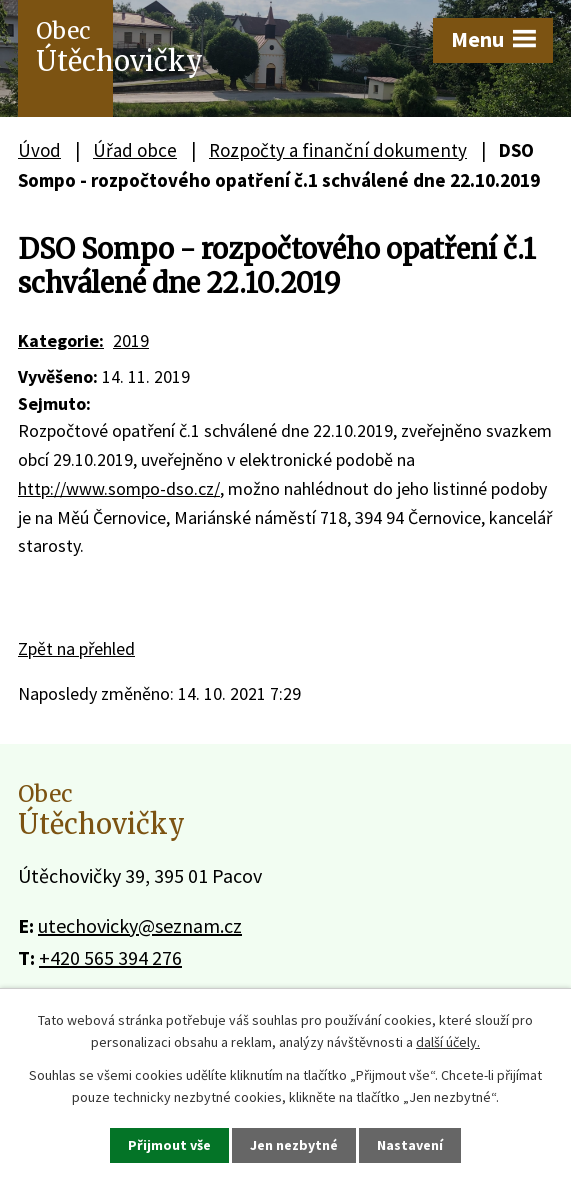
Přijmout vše (169, 1145)
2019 (131, 340)
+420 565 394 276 (110, 957)
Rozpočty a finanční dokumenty (338, 150)
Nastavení (410, 1145)
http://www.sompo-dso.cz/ (119, 488)
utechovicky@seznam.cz (140, 925)
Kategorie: (61, 340)
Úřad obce (135, 150)
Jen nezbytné (294, 1145)
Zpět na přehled (76, 648)
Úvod (39, 150)
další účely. (448, 1042)
